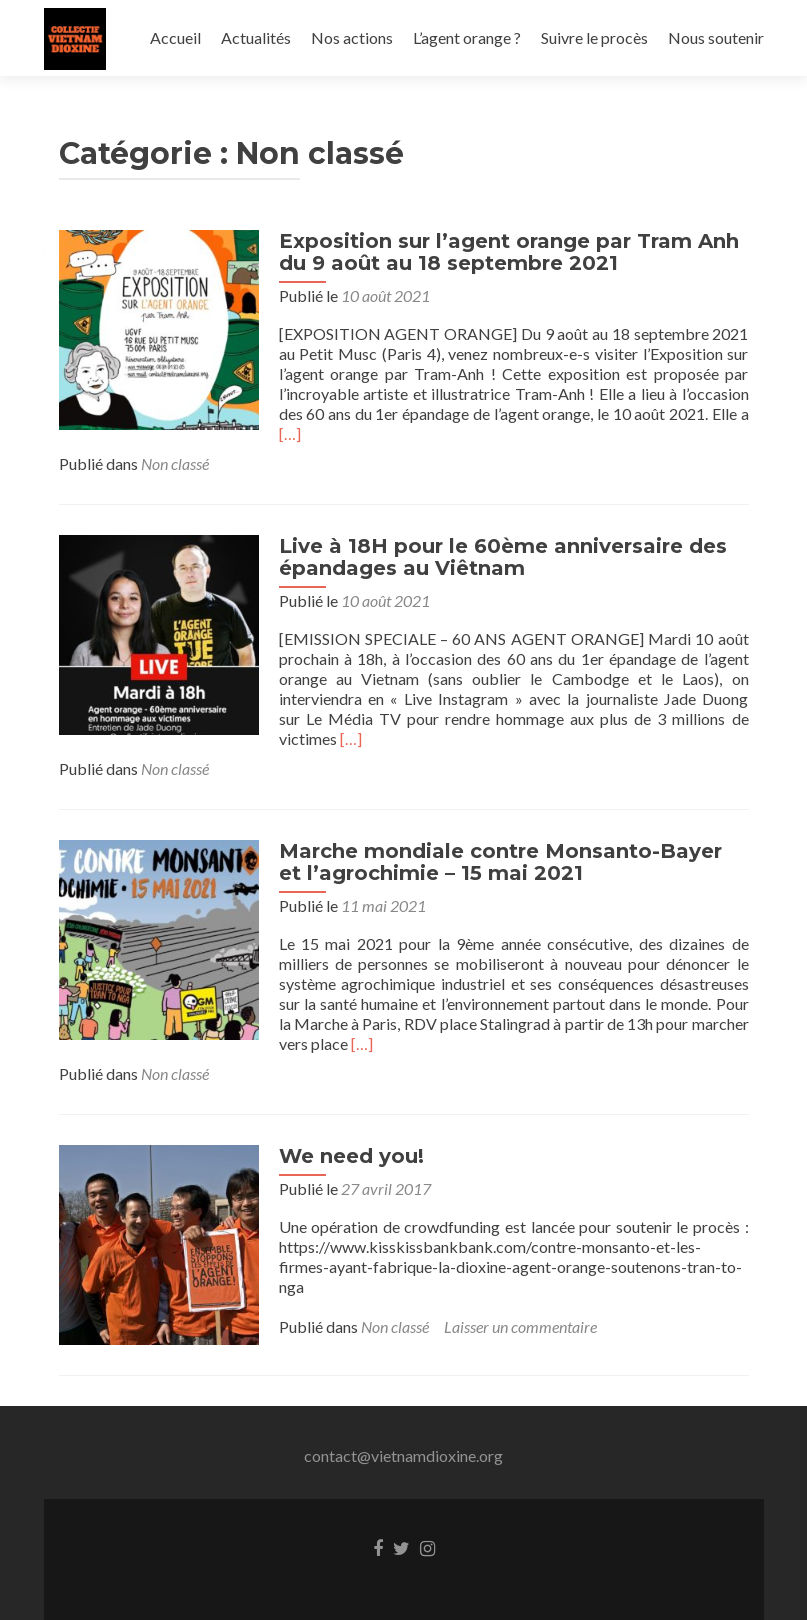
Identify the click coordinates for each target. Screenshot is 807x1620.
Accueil (175, 37)
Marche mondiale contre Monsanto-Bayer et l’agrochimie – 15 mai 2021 (500, 862)
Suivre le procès (594, 37)
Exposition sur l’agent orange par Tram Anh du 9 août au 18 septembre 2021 (509, 252)
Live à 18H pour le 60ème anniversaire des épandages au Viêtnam (503, 557)
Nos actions (352, 37)
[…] (290, 433)
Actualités (256, 37)
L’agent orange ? (467, 37)
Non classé (175, 463)
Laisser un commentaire (520, 1326)
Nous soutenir (716, 37)
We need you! (351, 1156)
